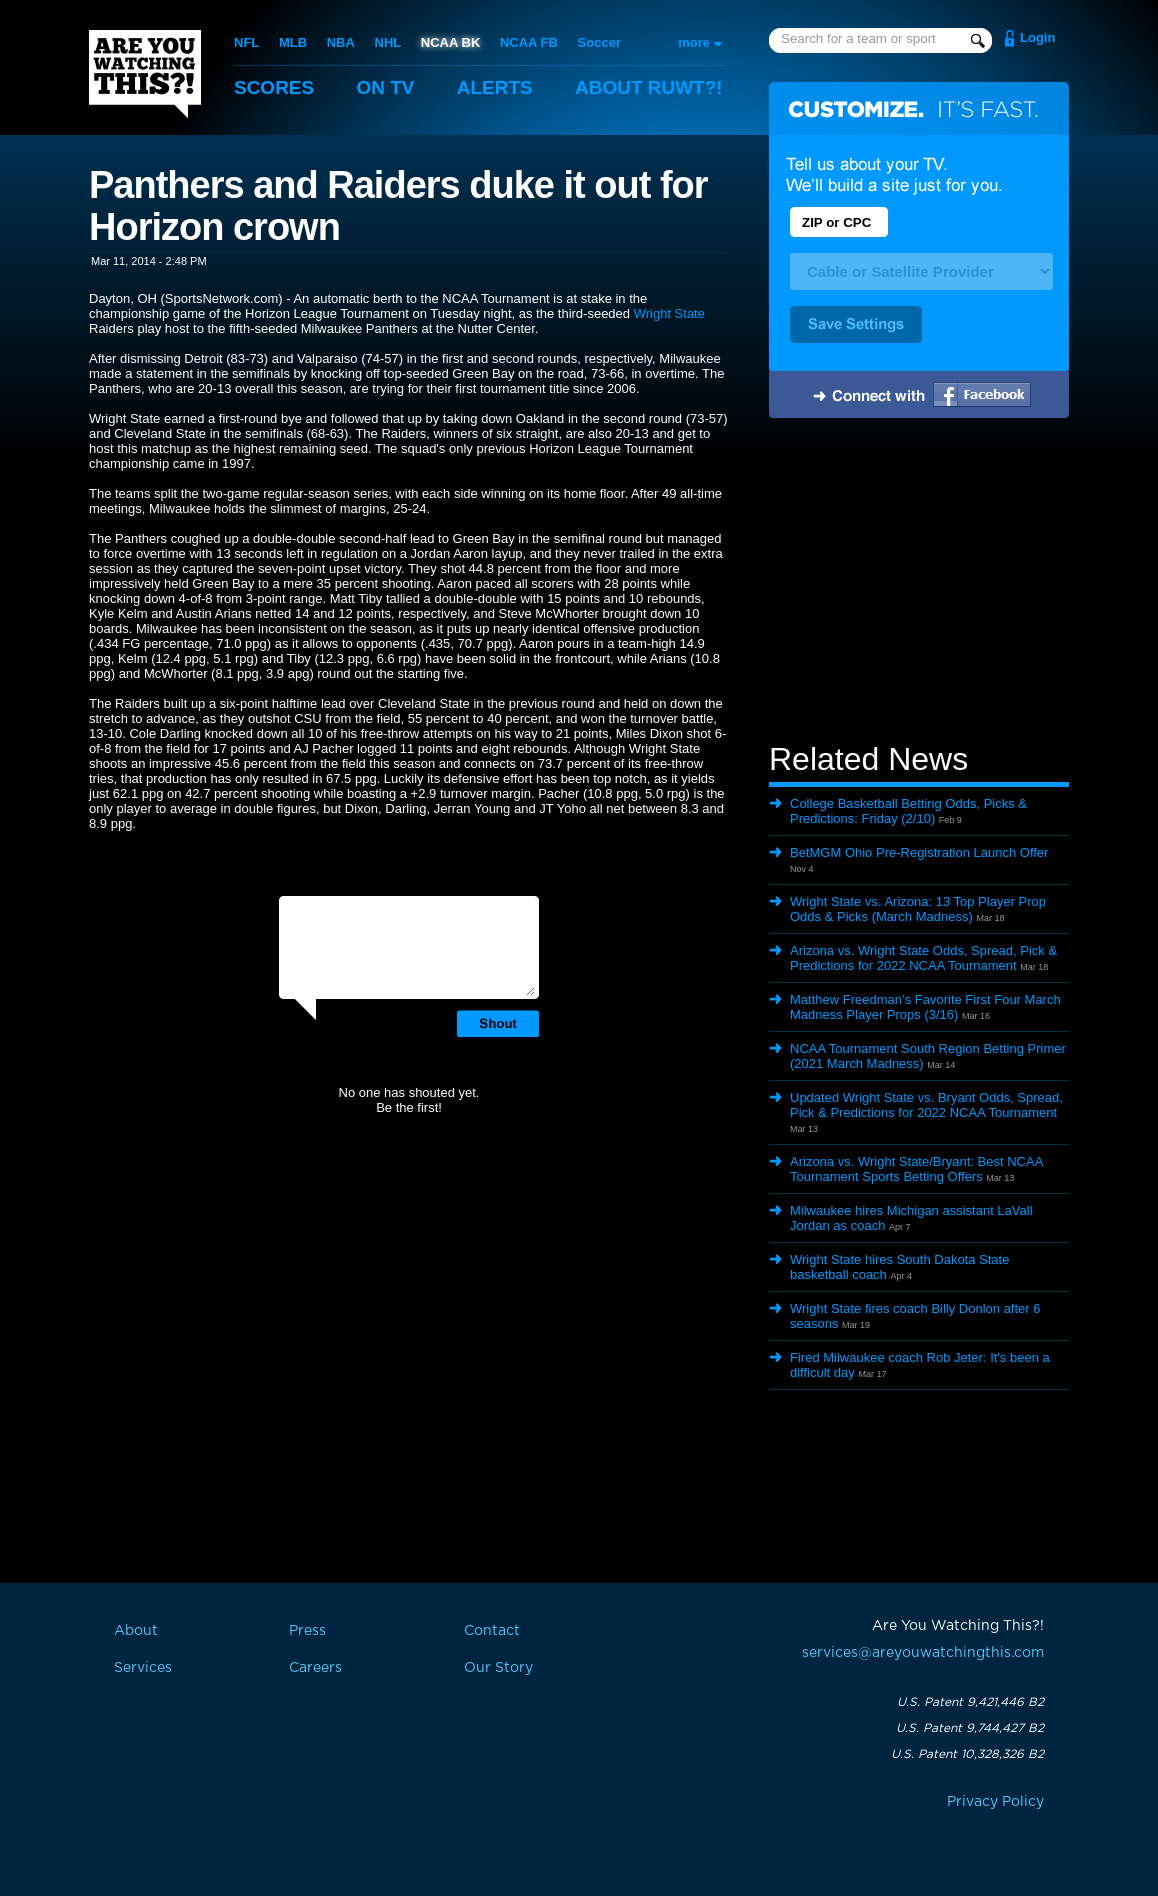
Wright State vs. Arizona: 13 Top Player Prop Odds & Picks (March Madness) (918, 909)
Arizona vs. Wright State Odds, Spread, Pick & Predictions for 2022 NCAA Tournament (923, 958)
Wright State (669, 313)
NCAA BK (450, 42)
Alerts (495, 87)
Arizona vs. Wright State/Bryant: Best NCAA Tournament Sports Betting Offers (916, 1169)
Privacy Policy (995, 1802)
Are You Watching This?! (145, 74)
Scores (274, 87)
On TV (386, 87)
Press (307, 1631)
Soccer (599, 42)
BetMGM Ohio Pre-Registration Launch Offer (919, 852)
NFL (246, 42)
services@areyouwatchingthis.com (923, 1653)
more (694, 42)
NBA (341, 42)
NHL (388, 42)
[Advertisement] (919, 583)
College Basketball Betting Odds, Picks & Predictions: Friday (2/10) (908, 811)
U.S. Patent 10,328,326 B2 (967, 1754)
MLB (293, 42)
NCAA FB (529, 42)
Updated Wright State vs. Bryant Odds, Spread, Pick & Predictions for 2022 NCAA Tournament (926, 1105)
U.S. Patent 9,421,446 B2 (970, 1702)
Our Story (498, 1668)
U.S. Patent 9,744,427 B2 (970, 1728)
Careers (315, 1668)
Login (1037, 37)
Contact (492, 1631)
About (649, 87)
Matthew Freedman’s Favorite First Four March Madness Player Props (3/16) (925, 1007)
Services (143, 1668)
